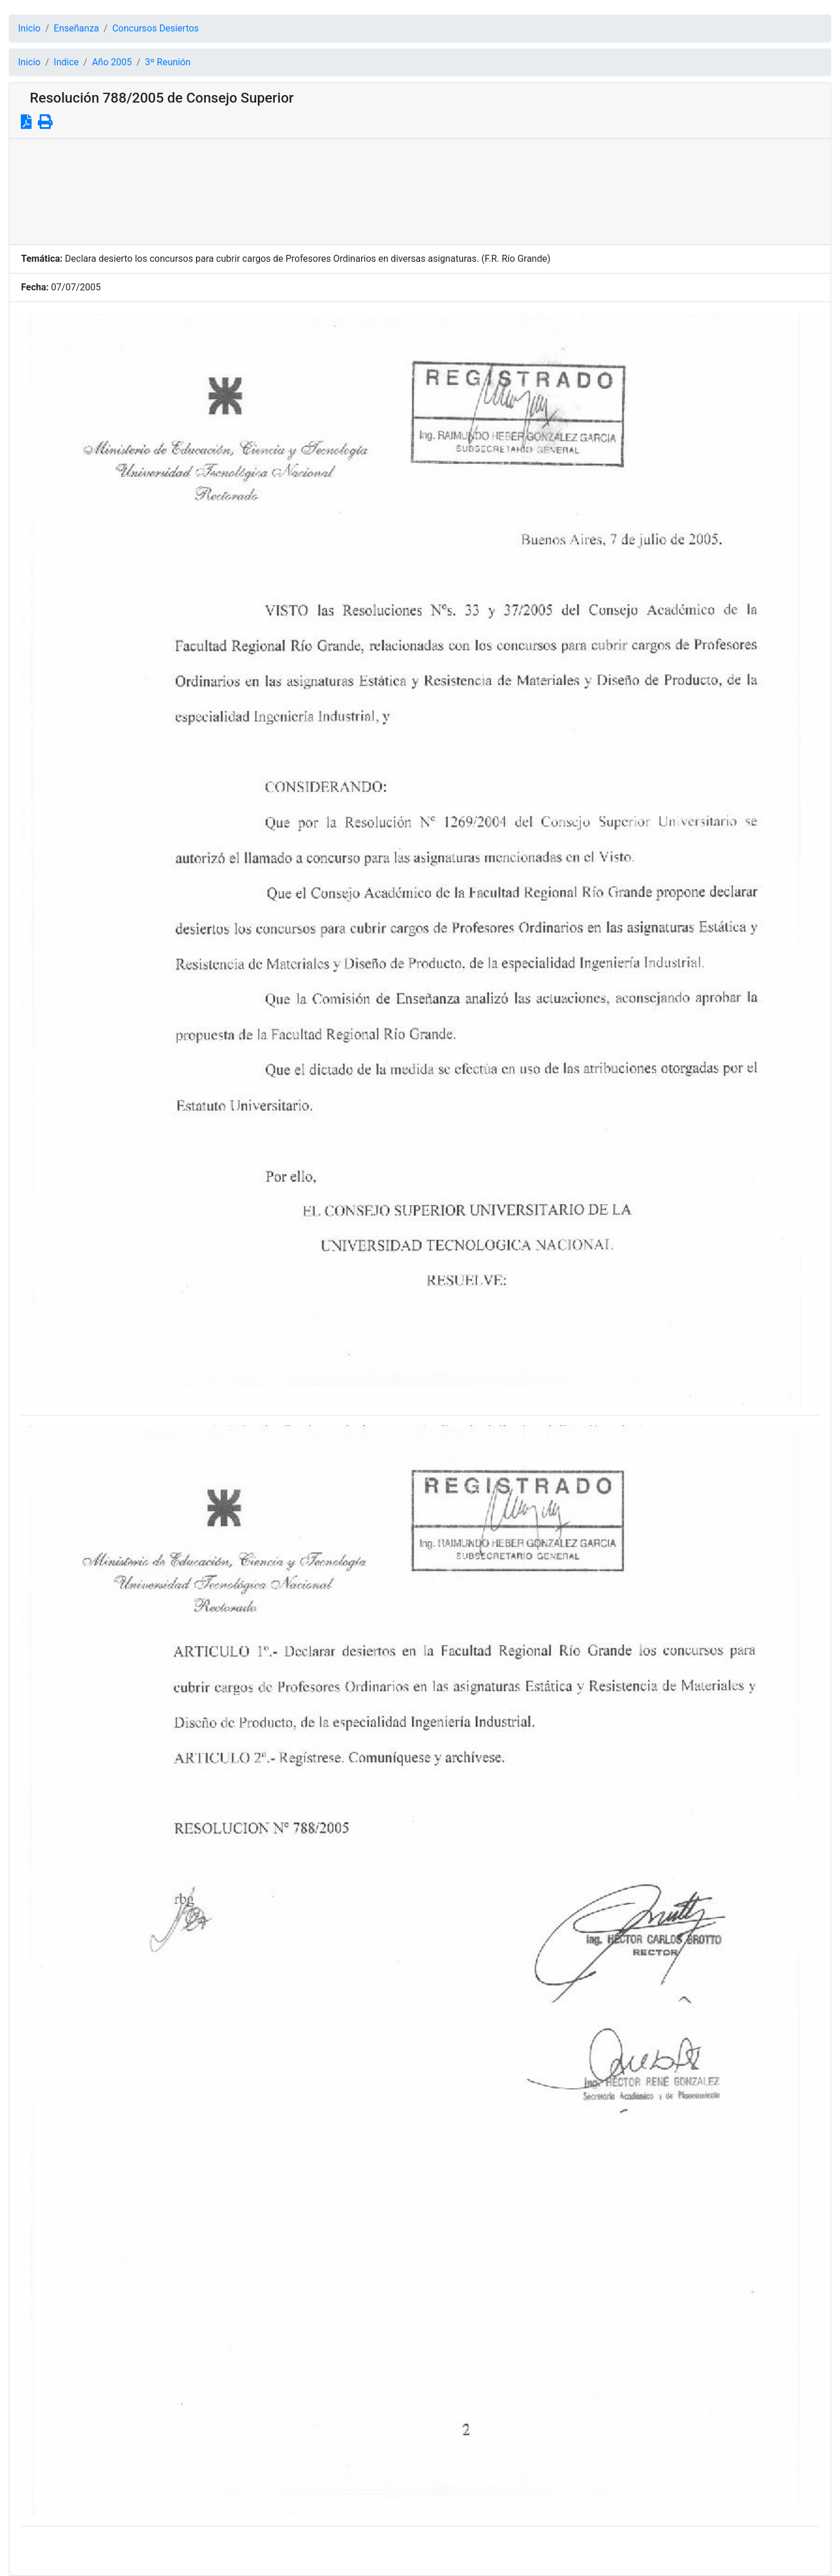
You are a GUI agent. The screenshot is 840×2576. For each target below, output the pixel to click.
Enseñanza (76, 28)
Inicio (29, 28)
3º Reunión (168, 62)
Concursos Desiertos (155, 28)
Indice (66, 62)
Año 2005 (112, 62)
